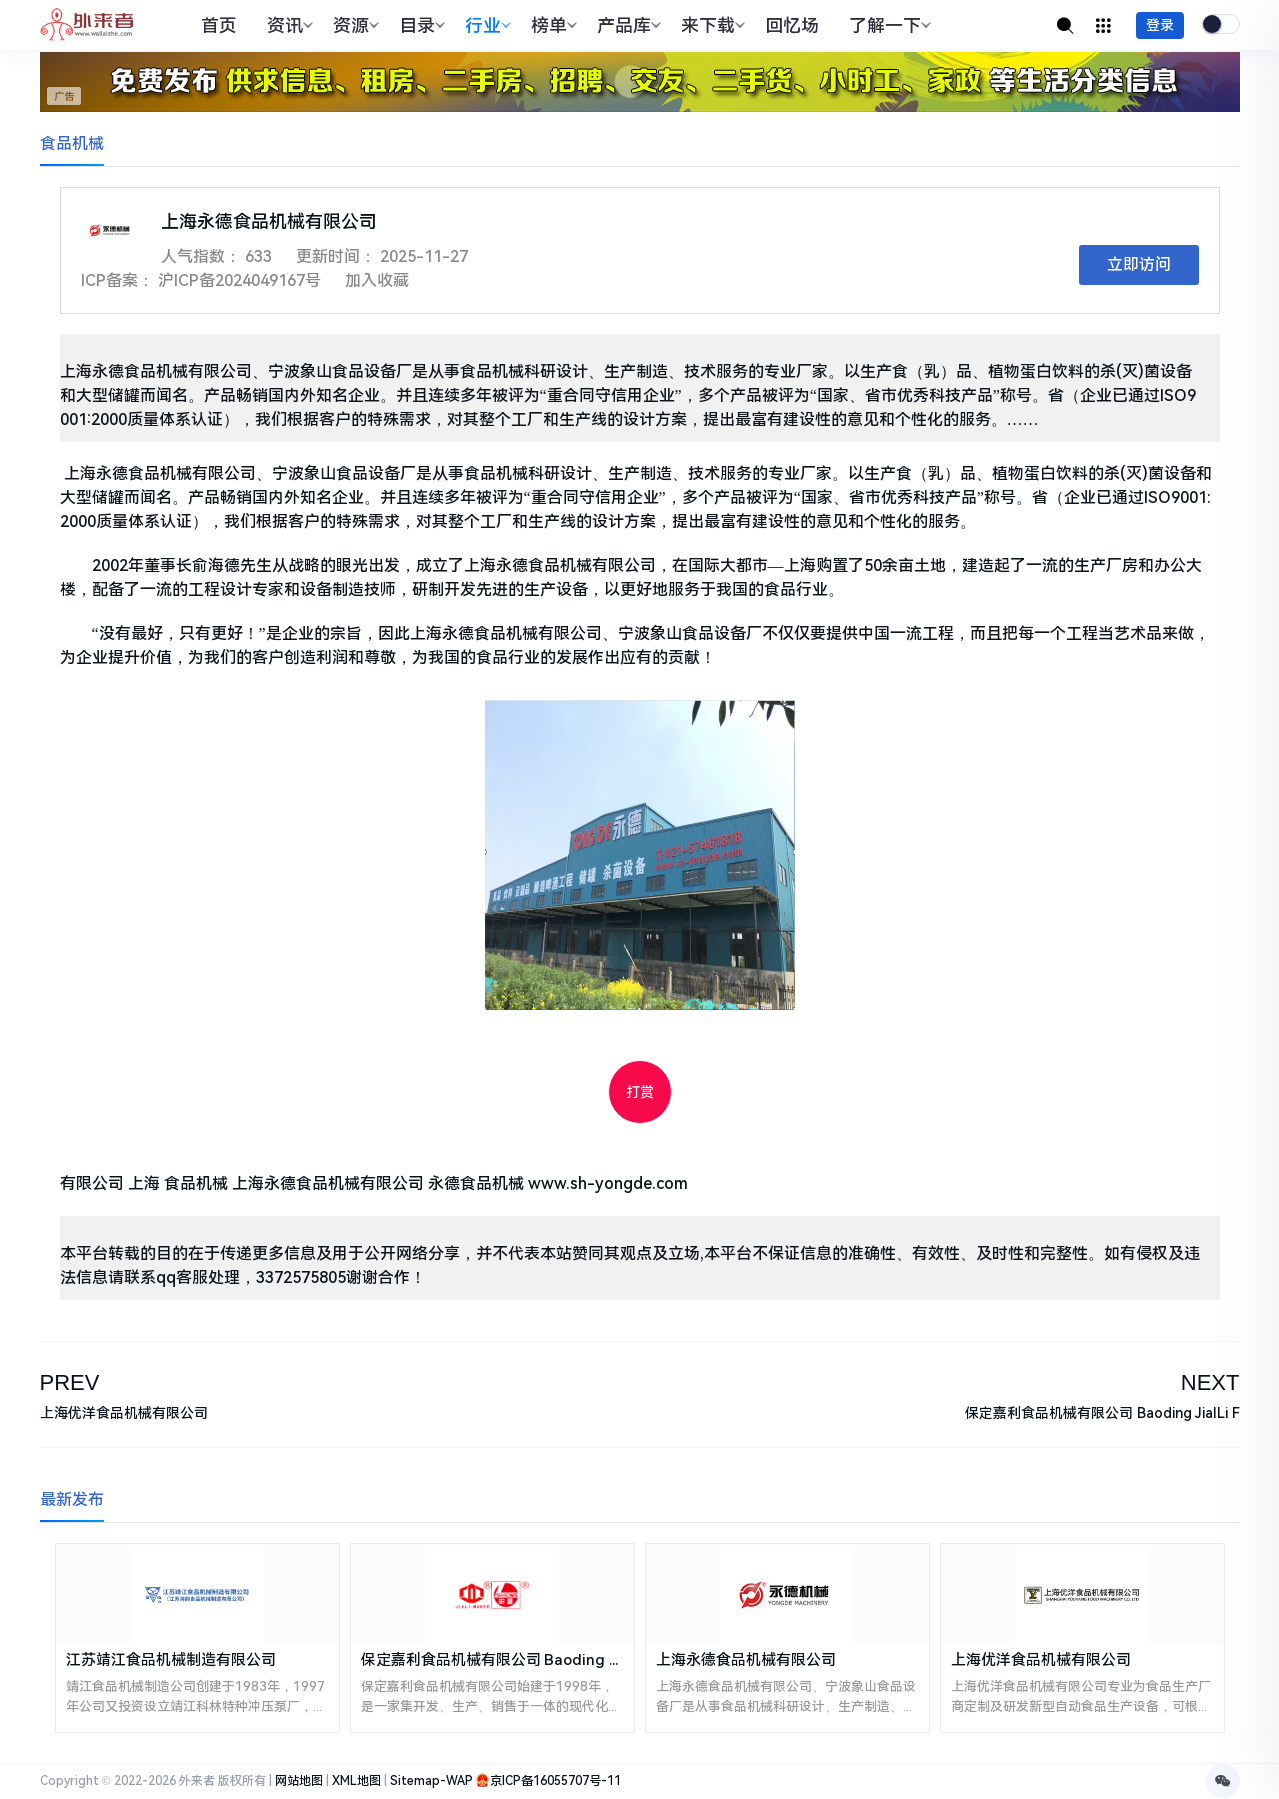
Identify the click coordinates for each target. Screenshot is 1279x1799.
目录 (419, 25)
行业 (485, 25)
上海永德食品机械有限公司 (328, 1183)
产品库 (626, 25)
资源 (353, 25)
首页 (219, 25)
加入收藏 (377, 280)
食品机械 (72, 143)
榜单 (551, 25)
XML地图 (356, 1781)
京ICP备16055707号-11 (555, 1781)
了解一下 (887, 25)
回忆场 (792, 25)
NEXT (1210, 1382)
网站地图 (299, 1781)
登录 (1160, 25)
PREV (70, 1382)
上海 (144, 1183)
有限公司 (92, 1183)
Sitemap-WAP (431, 1781)
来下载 (710, 25)
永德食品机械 (476, 1183)
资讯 (287, 25)
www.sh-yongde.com (608, 1183)
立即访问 (1139, 264)
